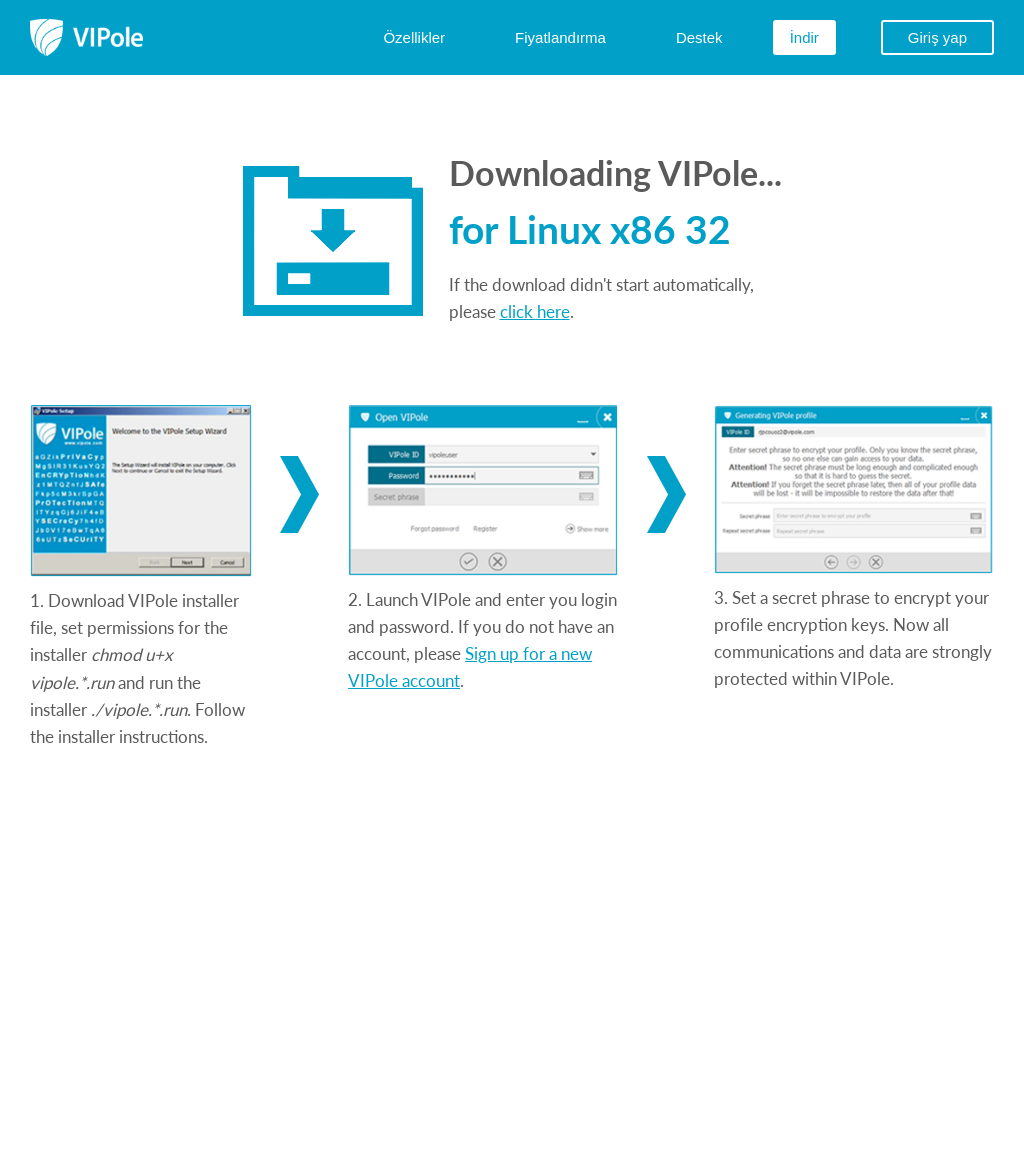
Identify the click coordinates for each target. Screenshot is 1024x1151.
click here (535, 311)
